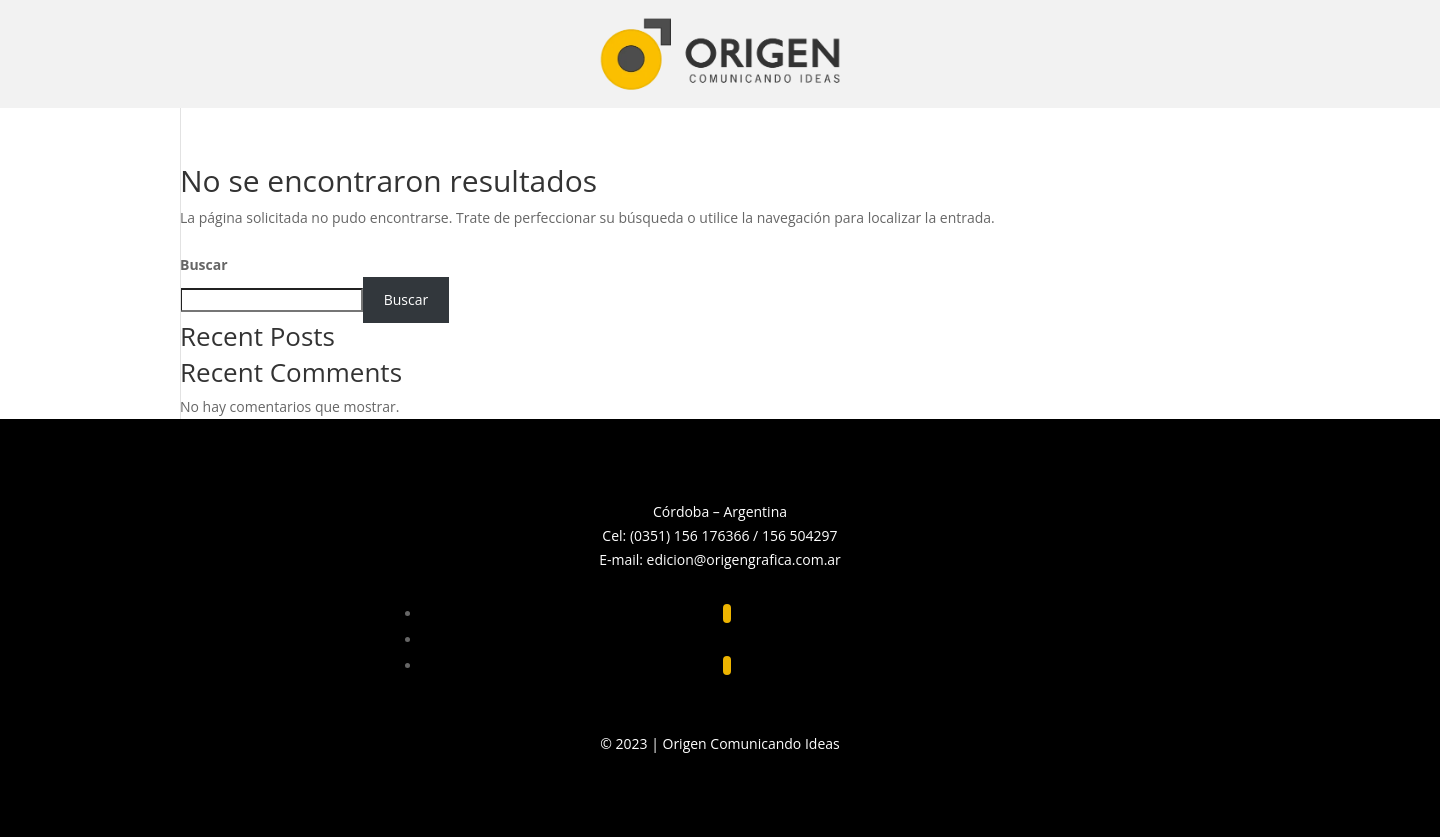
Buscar (204, 264)
